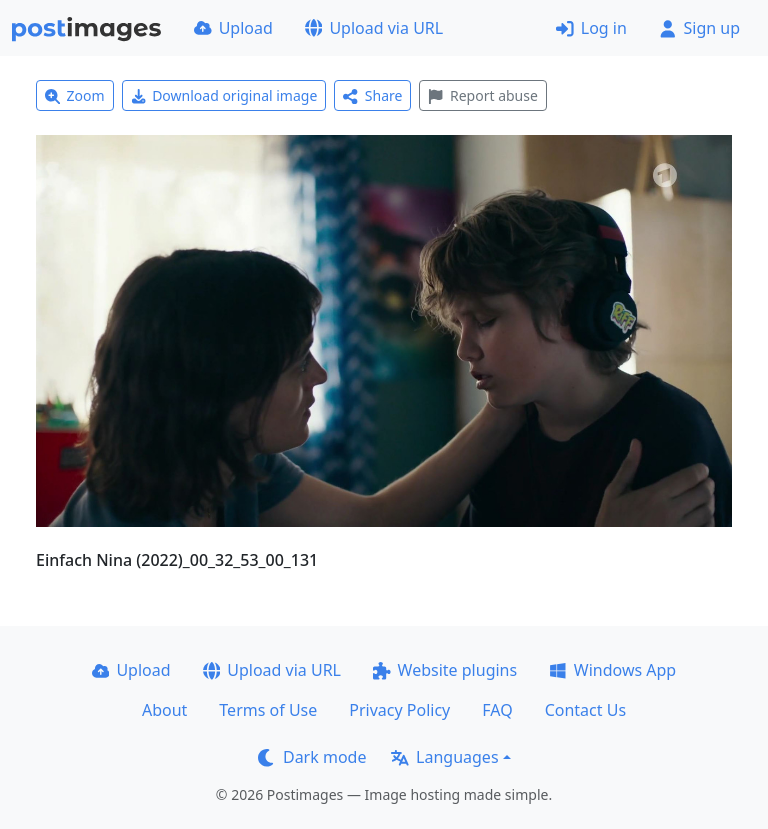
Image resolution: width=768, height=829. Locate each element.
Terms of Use (268, 710)
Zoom (75, 95)
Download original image (224, 95)
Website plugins (445, 670)
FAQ (497, 710)
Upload (233, 28)
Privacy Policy (399, 710)
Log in (591, 28)
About (164, 710)
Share (372, 95)
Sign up (699, 28)
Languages (444, 757)
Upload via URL (374, 28)
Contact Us (585, 710)
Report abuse (482, 95)
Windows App (612, 670)
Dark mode (312, 757)
